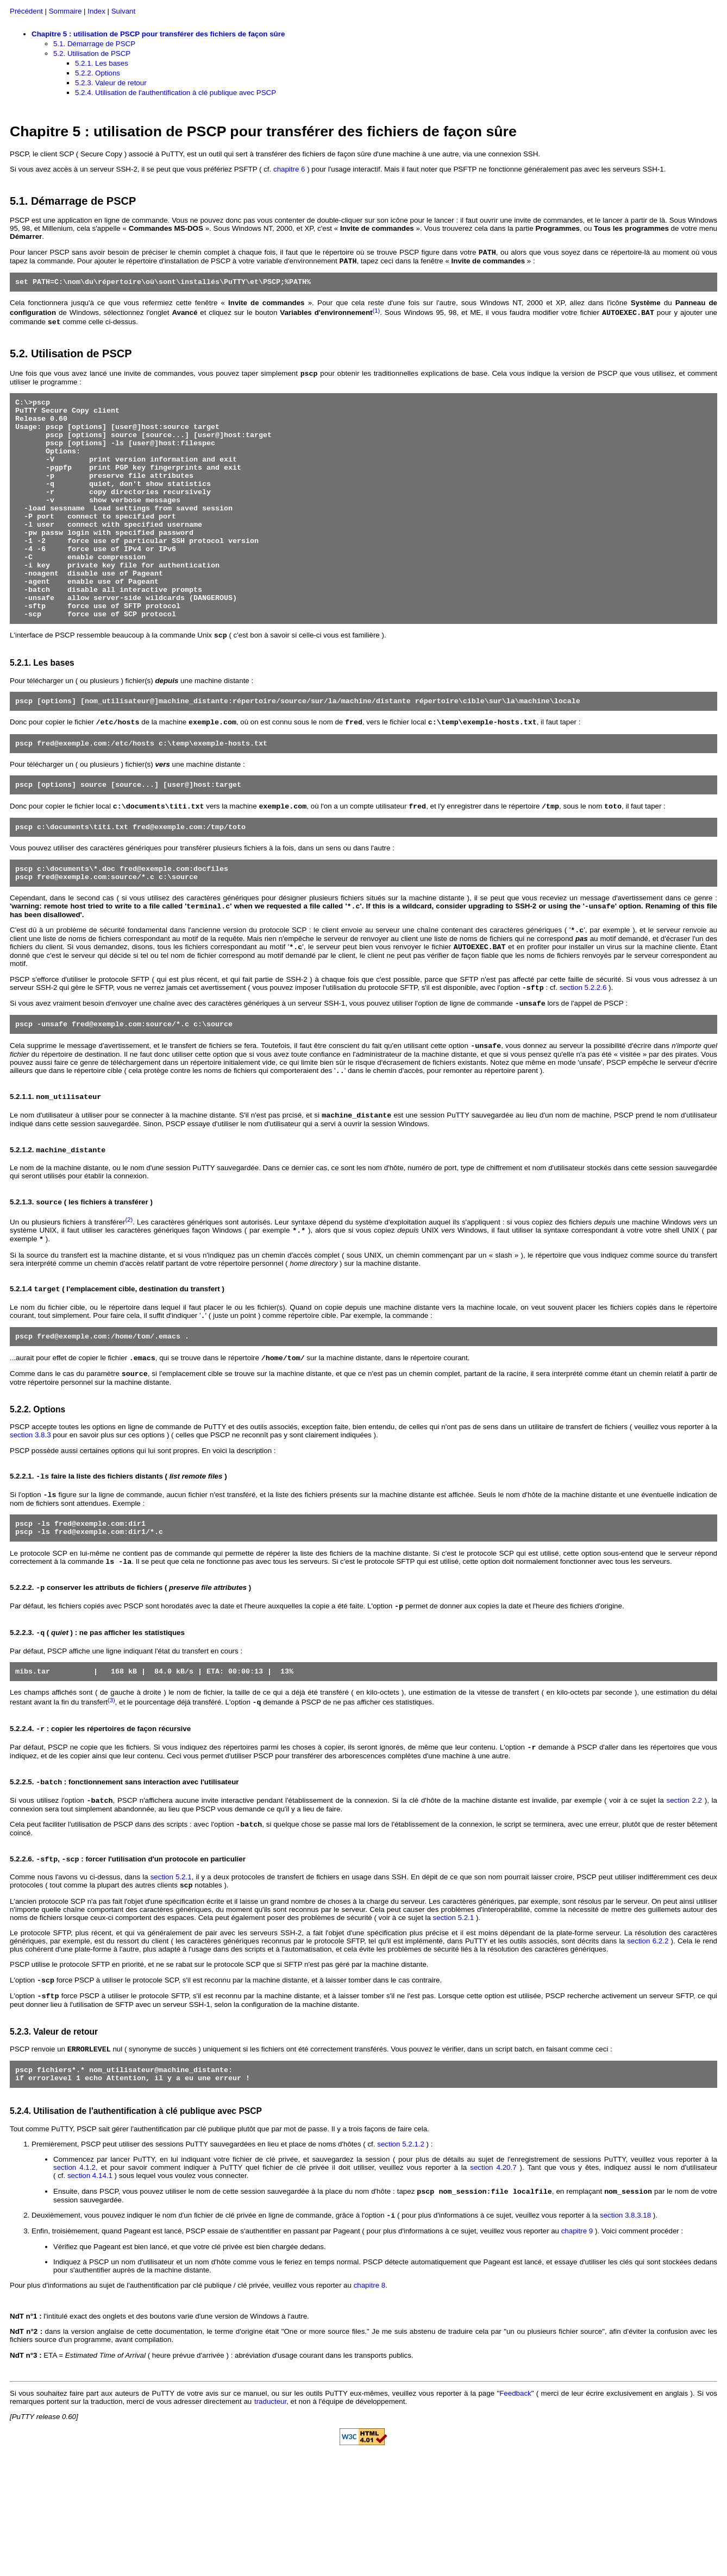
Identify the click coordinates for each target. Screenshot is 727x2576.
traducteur (270, 2514)
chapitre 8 (370, 2398)
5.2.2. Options (97, 73)
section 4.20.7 (493, 2278)
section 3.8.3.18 (625, 2328)
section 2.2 (685, 1901)
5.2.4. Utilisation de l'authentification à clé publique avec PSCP (175, 93)
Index (96, 11)
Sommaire (65, 11)
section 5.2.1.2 (400, 2254)
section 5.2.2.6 (583, 1055)
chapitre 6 (289, 169)
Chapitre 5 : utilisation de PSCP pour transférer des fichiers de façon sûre (158, 34)
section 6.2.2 (647, 2045)
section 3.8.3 (30, 1520)
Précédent (26, 11)
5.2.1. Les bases (101, 63)
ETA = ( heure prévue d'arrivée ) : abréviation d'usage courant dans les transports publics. (211, 2468)
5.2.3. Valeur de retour (111, 83)
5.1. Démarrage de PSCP (94, 44)
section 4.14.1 (89, 2286)
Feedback (515, 2506)
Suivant (123, 11)
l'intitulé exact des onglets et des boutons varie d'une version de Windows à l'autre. (159, 2429)
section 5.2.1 (171, 1979)
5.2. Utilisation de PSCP (91, 53)
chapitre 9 (577, 2343)
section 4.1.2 (74, 2278)
